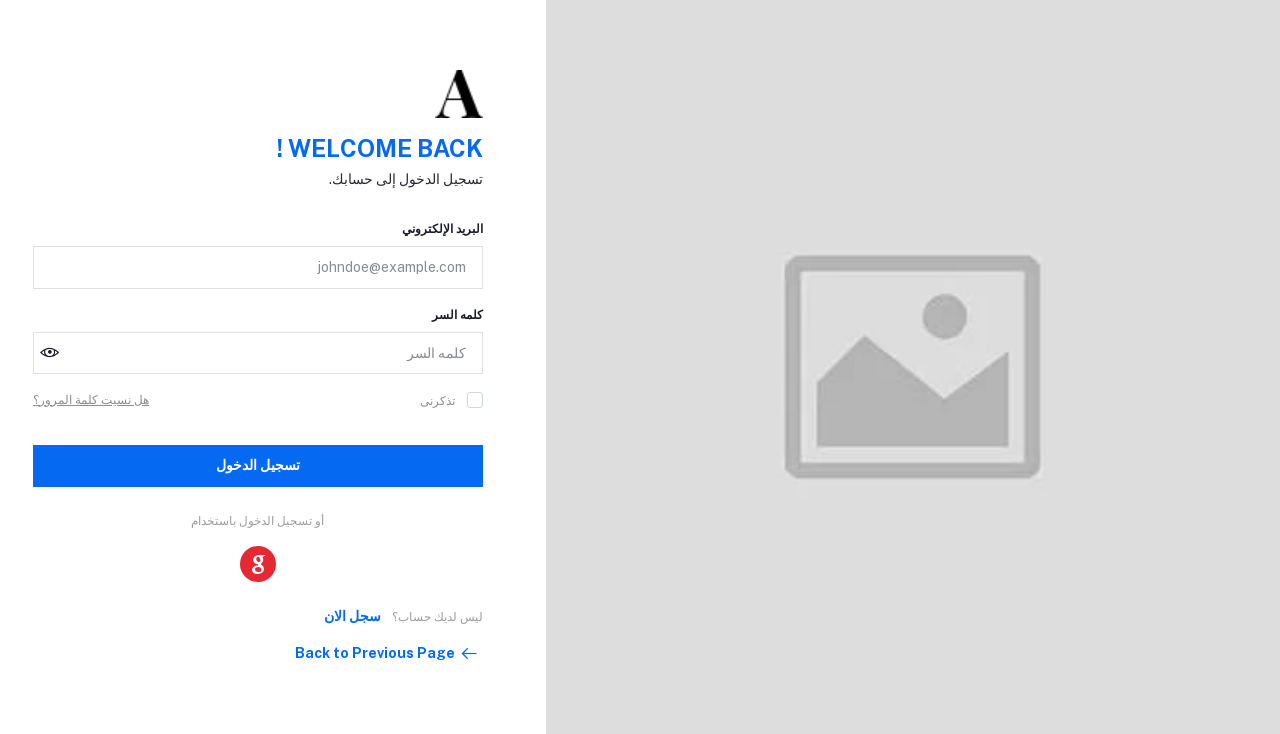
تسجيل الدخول (258, 465)
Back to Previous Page (387, 654)
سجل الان (352, 616)
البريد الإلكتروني (442, 229)
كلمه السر (457, 315)
